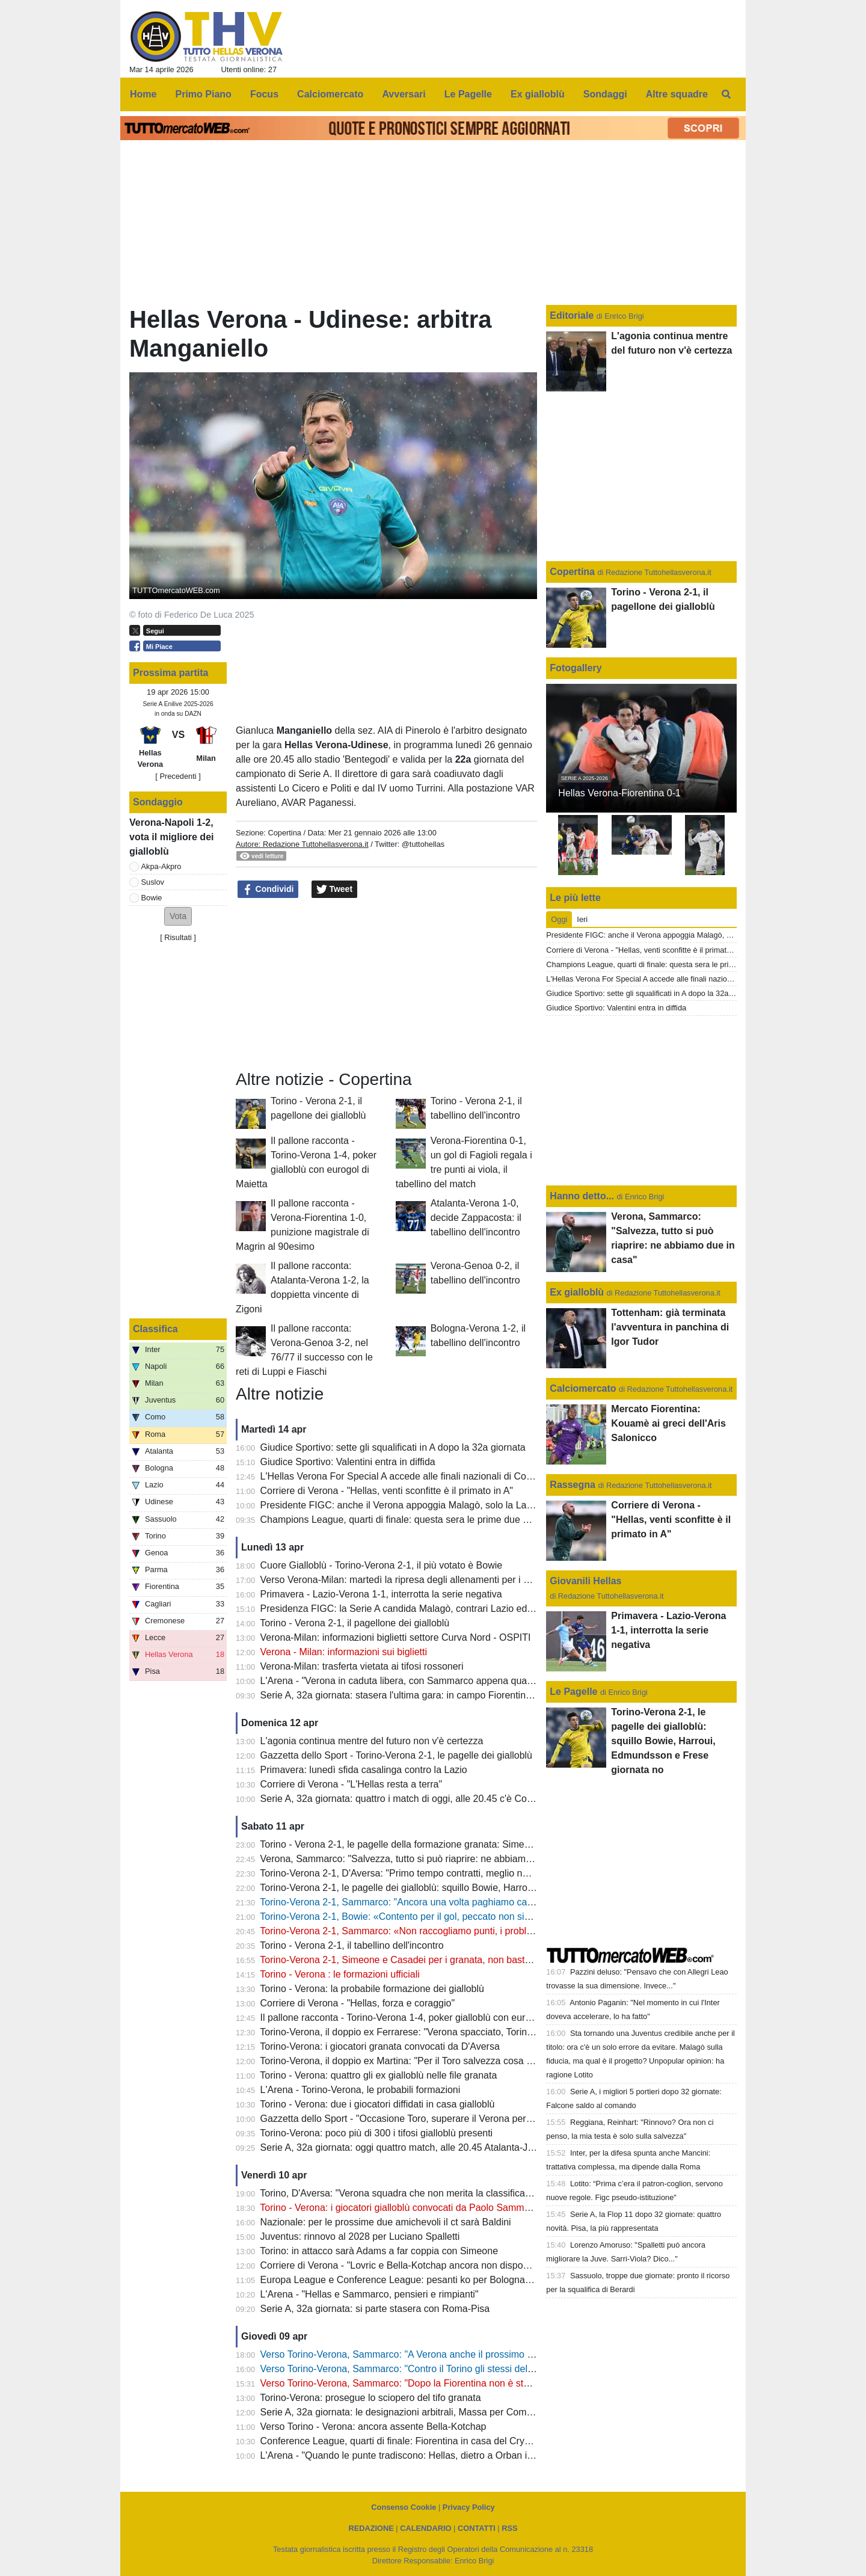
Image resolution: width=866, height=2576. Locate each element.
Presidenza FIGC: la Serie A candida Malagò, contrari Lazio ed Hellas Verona (425, 1608)
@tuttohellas (423, 844)
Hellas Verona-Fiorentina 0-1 (619, 793)
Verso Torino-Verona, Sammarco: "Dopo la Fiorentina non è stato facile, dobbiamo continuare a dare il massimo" (499, 2383)
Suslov (152, 882)
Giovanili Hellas (585, 1581)
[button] (178, 916)
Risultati (178, 937)
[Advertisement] (386, 984)
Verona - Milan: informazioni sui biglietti (343, 1652)
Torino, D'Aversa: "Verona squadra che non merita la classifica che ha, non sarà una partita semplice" (476, 2193)
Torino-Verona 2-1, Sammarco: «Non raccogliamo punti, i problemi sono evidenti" (432, 1931)
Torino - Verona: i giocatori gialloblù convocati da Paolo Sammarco (401, 2208)
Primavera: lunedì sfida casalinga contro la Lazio (363, 1770)
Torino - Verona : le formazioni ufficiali (340, 1974)
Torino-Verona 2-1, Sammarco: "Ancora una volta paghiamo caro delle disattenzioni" (439, 1902)
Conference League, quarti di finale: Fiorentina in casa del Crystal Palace (416, 2441)
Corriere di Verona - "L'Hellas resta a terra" (351, 1784)
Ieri (582, 919)
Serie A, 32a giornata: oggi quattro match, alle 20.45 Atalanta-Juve (402, 2147)
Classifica (155, 1329)
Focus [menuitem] (264, 94)
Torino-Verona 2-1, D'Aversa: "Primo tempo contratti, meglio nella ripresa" (416, 1873)
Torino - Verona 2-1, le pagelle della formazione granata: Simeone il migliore (421, 1844)
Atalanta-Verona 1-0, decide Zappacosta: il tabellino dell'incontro (476, 1217)
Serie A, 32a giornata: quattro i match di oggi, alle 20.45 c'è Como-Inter (411, 1799)
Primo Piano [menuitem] (204, 94)
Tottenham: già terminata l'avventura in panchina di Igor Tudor (670, 1327)
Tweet (334, 889)
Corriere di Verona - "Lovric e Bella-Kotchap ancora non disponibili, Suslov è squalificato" (449, 2265)
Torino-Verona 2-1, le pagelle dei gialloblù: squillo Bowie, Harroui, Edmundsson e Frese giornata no (471, 1888)
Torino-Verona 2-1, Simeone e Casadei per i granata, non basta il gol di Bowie (425, 1960)
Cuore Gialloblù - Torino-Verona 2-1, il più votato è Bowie (381, 1565)
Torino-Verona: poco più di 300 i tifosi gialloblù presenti (376, 2133)
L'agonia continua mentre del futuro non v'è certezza (372, 1741)
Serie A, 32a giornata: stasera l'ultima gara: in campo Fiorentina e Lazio (412, 1695)
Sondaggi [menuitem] (605, 94)
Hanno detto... (582, 1196)
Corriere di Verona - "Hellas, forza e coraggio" (357, 2003)
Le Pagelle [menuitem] (468, 94)
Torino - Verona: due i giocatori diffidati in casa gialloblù (377, 2104)
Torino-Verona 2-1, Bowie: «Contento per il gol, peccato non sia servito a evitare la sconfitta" (456, 1916)
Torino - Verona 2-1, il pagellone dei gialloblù (354, 1623)
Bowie (151, 897)
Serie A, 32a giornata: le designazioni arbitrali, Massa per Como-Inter (407, 2412)
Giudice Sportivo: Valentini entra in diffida (347, 1462)
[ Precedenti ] (177, 776)
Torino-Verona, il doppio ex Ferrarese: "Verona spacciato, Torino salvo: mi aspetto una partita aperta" (474, 2032)
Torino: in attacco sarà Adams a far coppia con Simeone (379, 2251)
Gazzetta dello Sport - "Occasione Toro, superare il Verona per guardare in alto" (429, 2118)
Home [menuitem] (143, 94)
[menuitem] (726, 94)
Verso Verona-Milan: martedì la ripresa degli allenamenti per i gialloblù (409, 1580)
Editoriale (573, 315)
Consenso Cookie (403, 2507)
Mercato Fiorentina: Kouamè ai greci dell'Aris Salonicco (668, 1423)
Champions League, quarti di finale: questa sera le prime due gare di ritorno (421, 1519)
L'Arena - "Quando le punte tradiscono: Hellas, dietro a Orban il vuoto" (409, 2455)
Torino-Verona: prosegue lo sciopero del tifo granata (370, 2398)
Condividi (268, 889)
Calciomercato (583, 1388)
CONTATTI (477, 2528)
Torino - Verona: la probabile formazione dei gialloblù (372, 1989)
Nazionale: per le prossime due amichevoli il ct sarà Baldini (385, 2222)
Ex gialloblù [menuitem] (538, 94)
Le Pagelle (573, 1691)
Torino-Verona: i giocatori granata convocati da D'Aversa (380, 2046)
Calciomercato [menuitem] (330, 94)
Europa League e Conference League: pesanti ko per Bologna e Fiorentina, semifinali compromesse (473, 2280)
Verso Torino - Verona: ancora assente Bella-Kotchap (373, 2426)
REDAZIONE (370, 2528)
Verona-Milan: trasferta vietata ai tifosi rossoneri (362, 1666)
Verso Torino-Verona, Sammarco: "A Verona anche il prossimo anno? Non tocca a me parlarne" (463, 2354)
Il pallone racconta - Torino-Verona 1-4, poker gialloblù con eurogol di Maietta (424, 2017)
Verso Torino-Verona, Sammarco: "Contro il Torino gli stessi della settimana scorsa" (437, 2369)
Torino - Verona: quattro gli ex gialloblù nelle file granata (378, 2075)
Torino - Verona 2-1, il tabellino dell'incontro (351, 1945)
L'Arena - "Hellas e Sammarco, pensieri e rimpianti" (369, 2294)
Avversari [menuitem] (403, 94)
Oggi (559, 919)
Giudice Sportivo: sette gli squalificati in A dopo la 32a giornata (393, 1447)
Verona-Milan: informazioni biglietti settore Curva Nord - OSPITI (395, 1637)
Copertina (284, 832)
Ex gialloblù (578, 1292)
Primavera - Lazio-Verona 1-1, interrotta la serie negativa (381, 1594)
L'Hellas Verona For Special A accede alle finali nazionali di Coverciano (411, 1476)
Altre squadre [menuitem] (677, 94)
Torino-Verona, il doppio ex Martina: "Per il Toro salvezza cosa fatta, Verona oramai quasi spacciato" (472, 2061)
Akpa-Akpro (161, 866)
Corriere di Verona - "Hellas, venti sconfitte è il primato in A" (386, 1491)
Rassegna (572, 1485)
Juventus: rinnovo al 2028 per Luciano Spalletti (360, 2236)
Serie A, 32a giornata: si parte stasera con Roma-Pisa (375, 2309)
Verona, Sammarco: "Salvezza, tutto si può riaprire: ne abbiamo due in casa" (423, 1859)
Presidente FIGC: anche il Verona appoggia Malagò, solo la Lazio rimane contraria (435, 1505)
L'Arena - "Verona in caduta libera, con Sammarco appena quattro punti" (414, 1681)
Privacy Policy (469, 2507)
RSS (509, 2528)
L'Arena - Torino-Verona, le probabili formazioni (360, 2090)
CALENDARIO (425, 2528)
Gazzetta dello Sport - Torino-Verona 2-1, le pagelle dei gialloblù (396, 1755)
